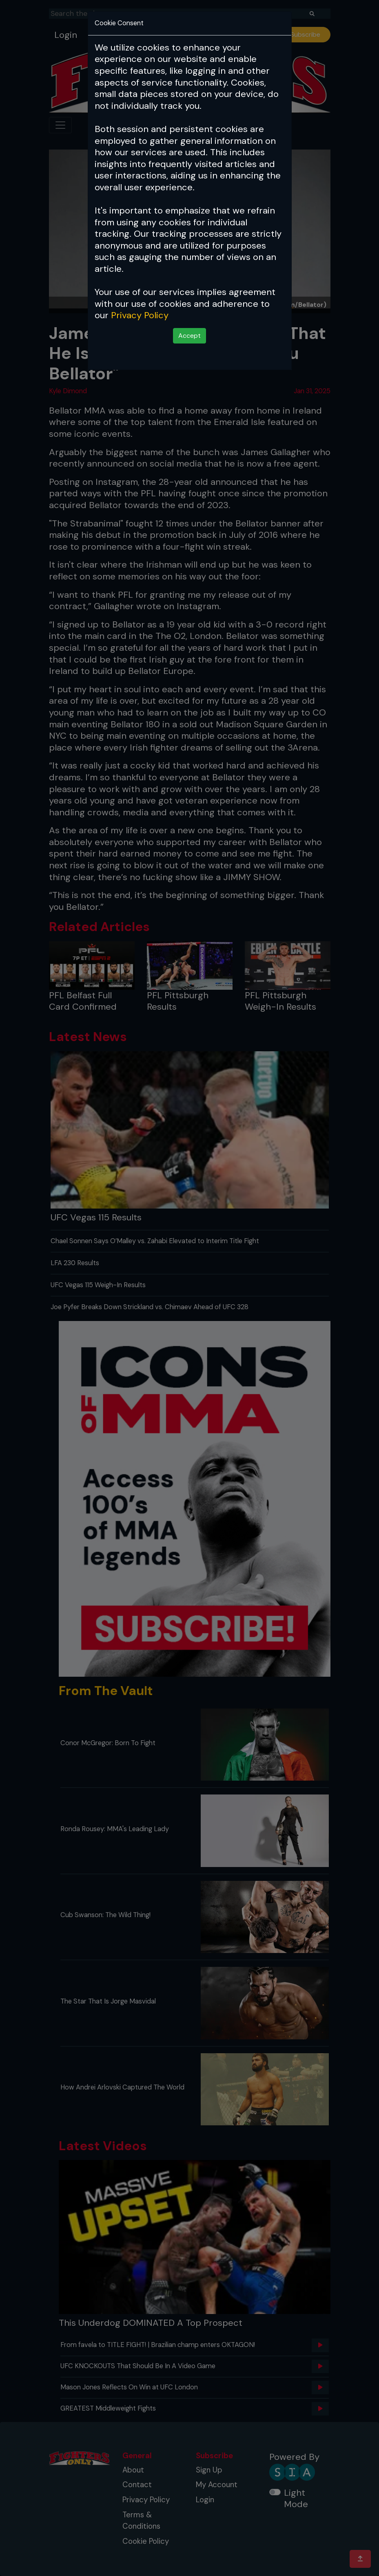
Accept (189, 335)
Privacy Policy (139, 315)
